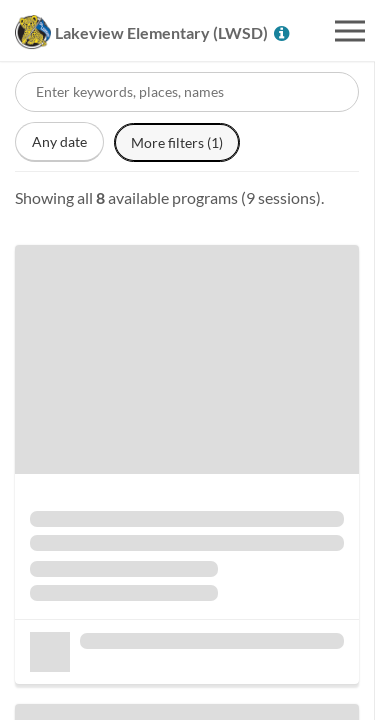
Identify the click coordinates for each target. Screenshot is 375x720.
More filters (177, 142)
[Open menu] (350, 31)
